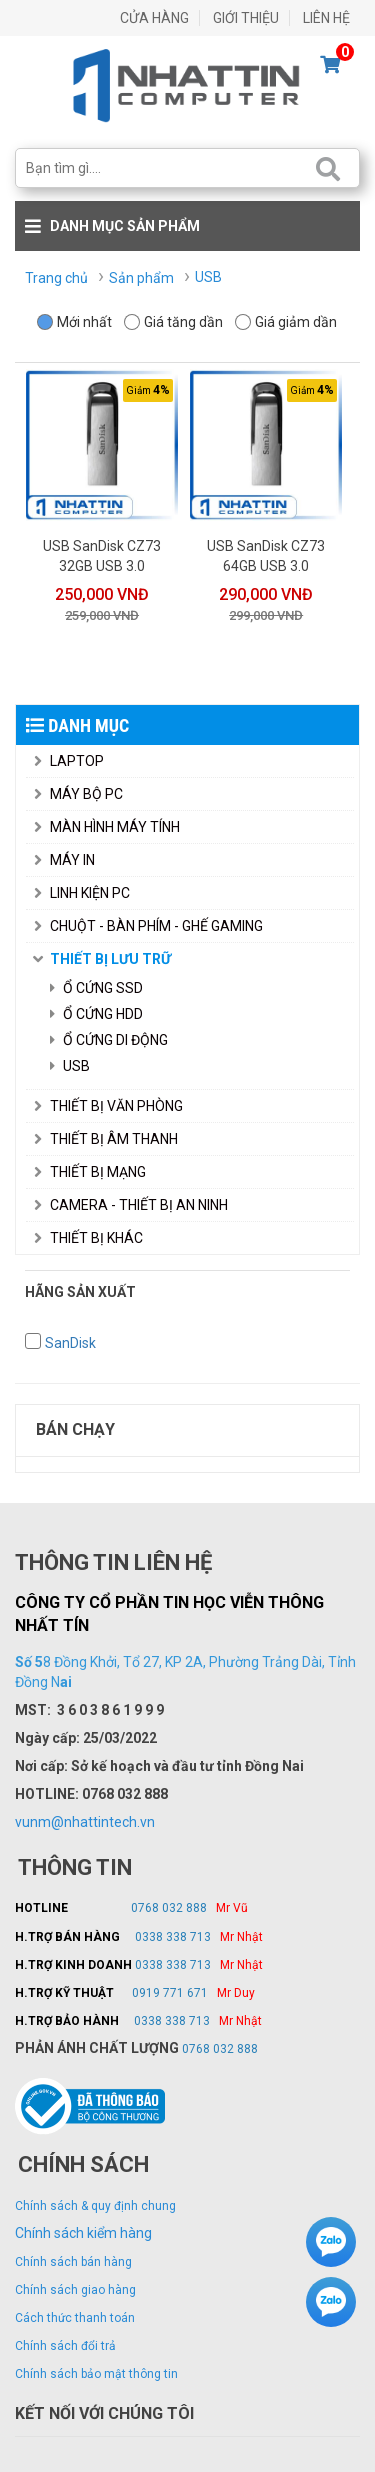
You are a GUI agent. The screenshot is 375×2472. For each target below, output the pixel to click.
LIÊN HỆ (326, 18)
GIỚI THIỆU (246, 18)
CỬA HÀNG (154, 18)
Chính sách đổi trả (65, 2346)
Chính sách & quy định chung (95, 2206)
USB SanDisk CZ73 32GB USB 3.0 (102, 556)
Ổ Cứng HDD (96, 1014)
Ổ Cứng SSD (96, 988)
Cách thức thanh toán (75, 2318)
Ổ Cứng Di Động (109, 1040)
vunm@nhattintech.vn (85, 1822)
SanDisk (70, 1343)
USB (70, 1066)
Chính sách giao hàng (75, 2290)
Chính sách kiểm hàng (83, 2233)
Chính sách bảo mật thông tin (96, 2374)
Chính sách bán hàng (73, 2262)
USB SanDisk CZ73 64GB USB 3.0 (266, 556)
